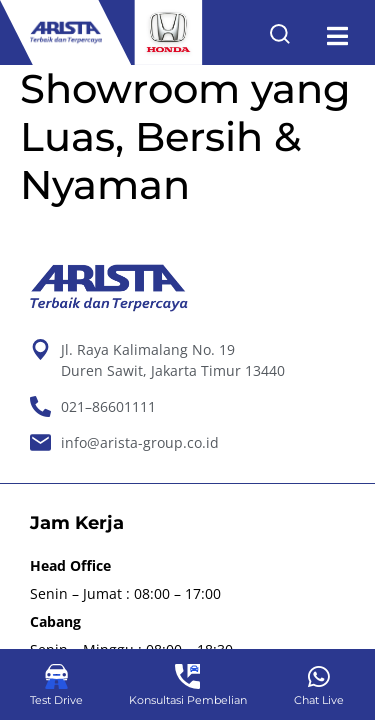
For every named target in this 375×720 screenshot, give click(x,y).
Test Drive (56, 700)
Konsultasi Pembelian (188, 700)
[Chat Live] (318, 676)
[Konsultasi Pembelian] (187, 676)
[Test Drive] (56, 676)
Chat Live (319, 700)
